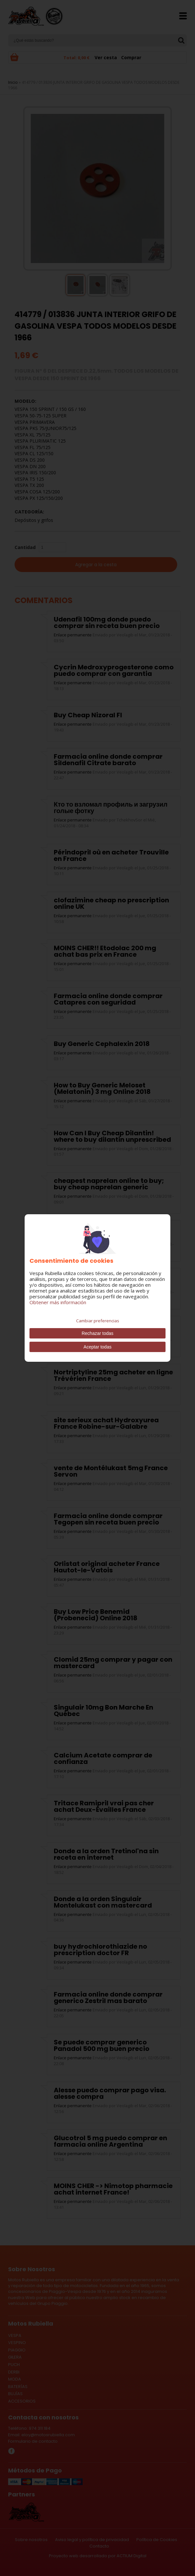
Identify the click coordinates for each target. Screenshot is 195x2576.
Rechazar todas (97, 1333)
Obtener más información (57, 1302)
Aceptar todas (97, 1346)
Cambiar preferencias (97, 1321)
